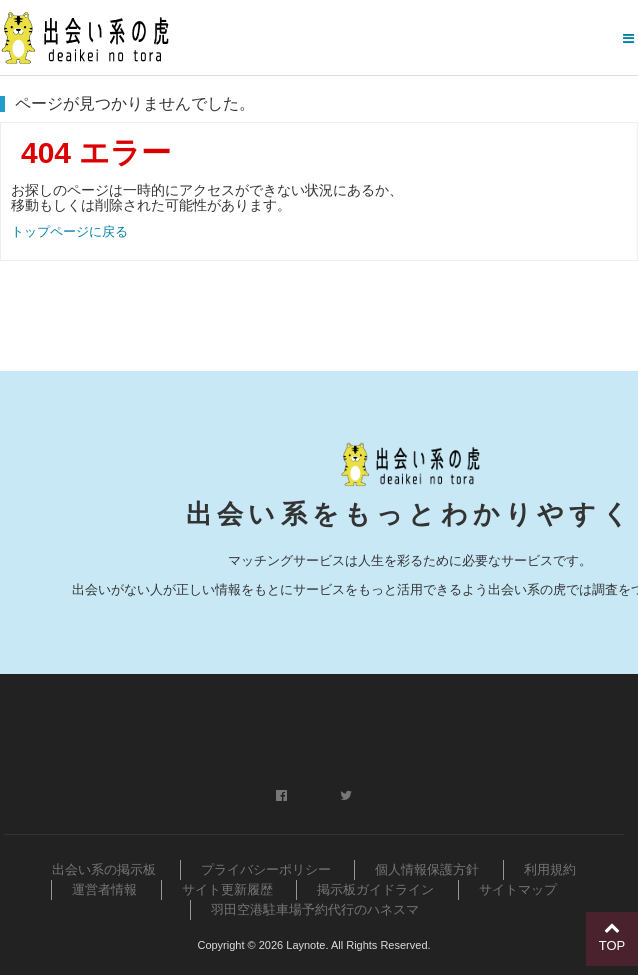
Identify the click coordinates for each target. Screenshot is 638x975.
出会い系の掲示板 (104, 869)
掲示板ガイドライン (375, 889)
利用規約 (550, 869)
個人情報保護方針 (427, 869)
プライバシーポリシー (266, 869)
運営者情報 (104, 889)
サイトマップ (518, 889)
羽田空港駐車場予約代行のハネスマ (315, 909)
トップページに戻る (69, 231)
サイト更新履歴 (227, 889)
